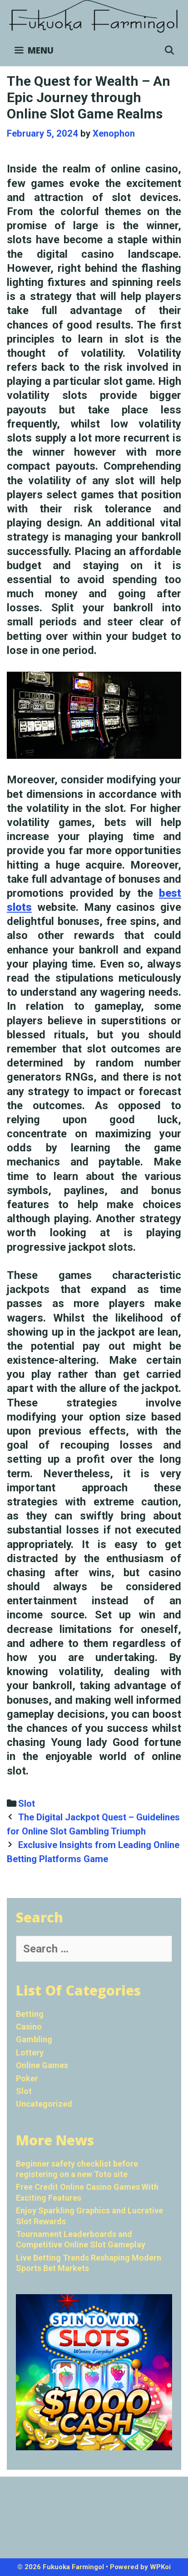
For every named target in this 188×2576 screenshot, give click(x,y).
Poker (27, 2078)
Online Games (42, 2065)
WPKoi (160, 2567)
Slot (26, 1803)
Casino (29, 2026)
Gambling (34, 2039)
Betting (30, 2014)
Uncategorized (44, 2104)
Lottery (30, 2052)
